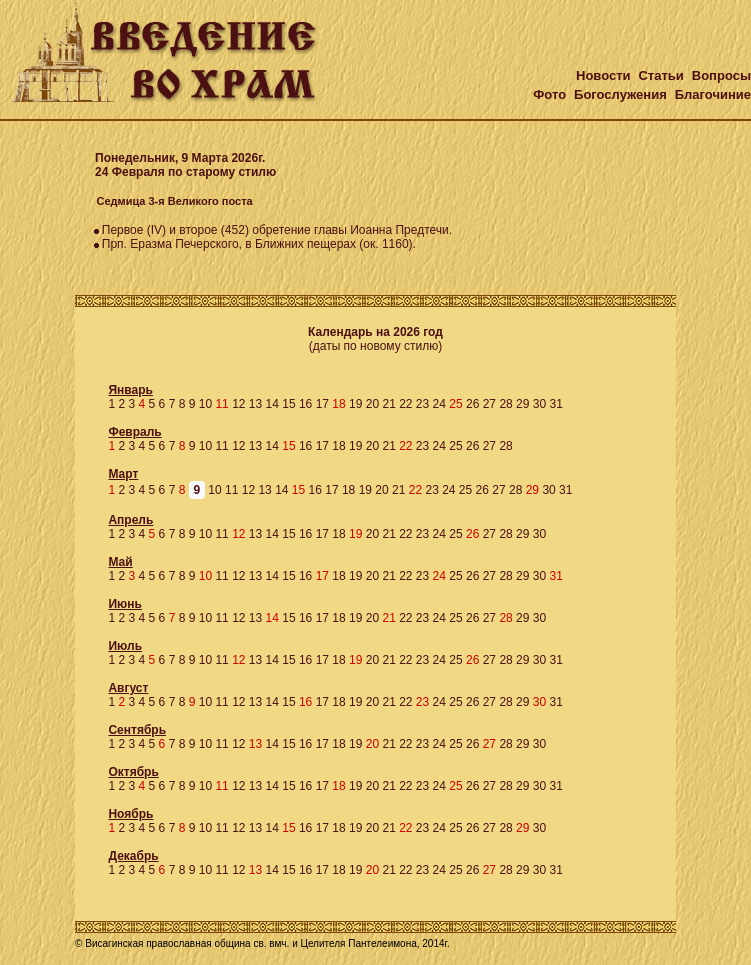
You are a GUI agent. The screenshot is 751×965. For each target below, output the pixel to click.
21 (388, 404)
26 (472, 404)
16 (305, 404)
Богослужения (620, 94)
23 (422, 404)
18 (338, 446)
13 (255, 404)
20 (372, 404)
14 (272, 404)
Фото (549, 94)
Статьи (660, 75)
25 (455, 446)
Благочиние (713, 94)
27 (489, 404)
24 (439, 404)
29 (522, 404)
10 (205, 404)
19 (355, 404)
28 (505, 404)
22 (405, 404)
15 (288, 404)
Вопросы (721, 75)
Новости (603, 75)
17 (322, 404)
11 (221, 446)
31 (555, 404)
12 (238, 404)
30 (539, 404)
